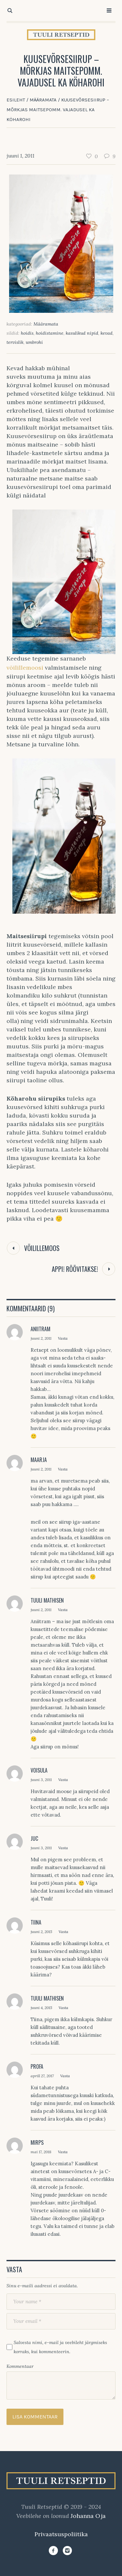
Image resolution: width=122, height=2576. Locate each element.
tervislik (15, 342)
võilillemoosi (25, 667)
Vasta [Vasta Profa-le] (65, 2075)
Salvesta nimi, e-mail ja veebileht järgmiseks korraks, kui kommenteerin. (60, 2347)
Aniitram (40, 1329)
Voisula (39, 1770)
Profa (37, 2066)
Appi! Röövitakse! (75, 1269)
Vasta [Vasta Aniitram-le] (63, 1338)
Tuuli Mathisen (47, 1600)
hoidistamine (49, 333)
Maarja (39, 1460)
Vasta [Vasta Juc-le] (63, 1847)
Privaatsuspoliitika (61, 2534)
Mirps (37, 2142)
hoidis (27, 333)
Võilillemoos (42, 1248)
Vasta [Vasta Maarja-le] (63, 1469)
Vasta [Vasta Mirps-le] (63, 2151)
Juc (34, 1838)
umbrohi (34, 342)
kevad (107, 333)
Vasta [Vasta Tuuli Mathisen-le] (63, 1609)
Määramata (43, 100)
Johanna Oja (88, 2516)
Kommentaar (20, 2366)
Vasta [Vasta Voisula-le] (63, 1779)
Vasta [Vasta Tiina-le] (63, 1931)
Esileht (16, 100)
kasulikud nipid (82, 333)
